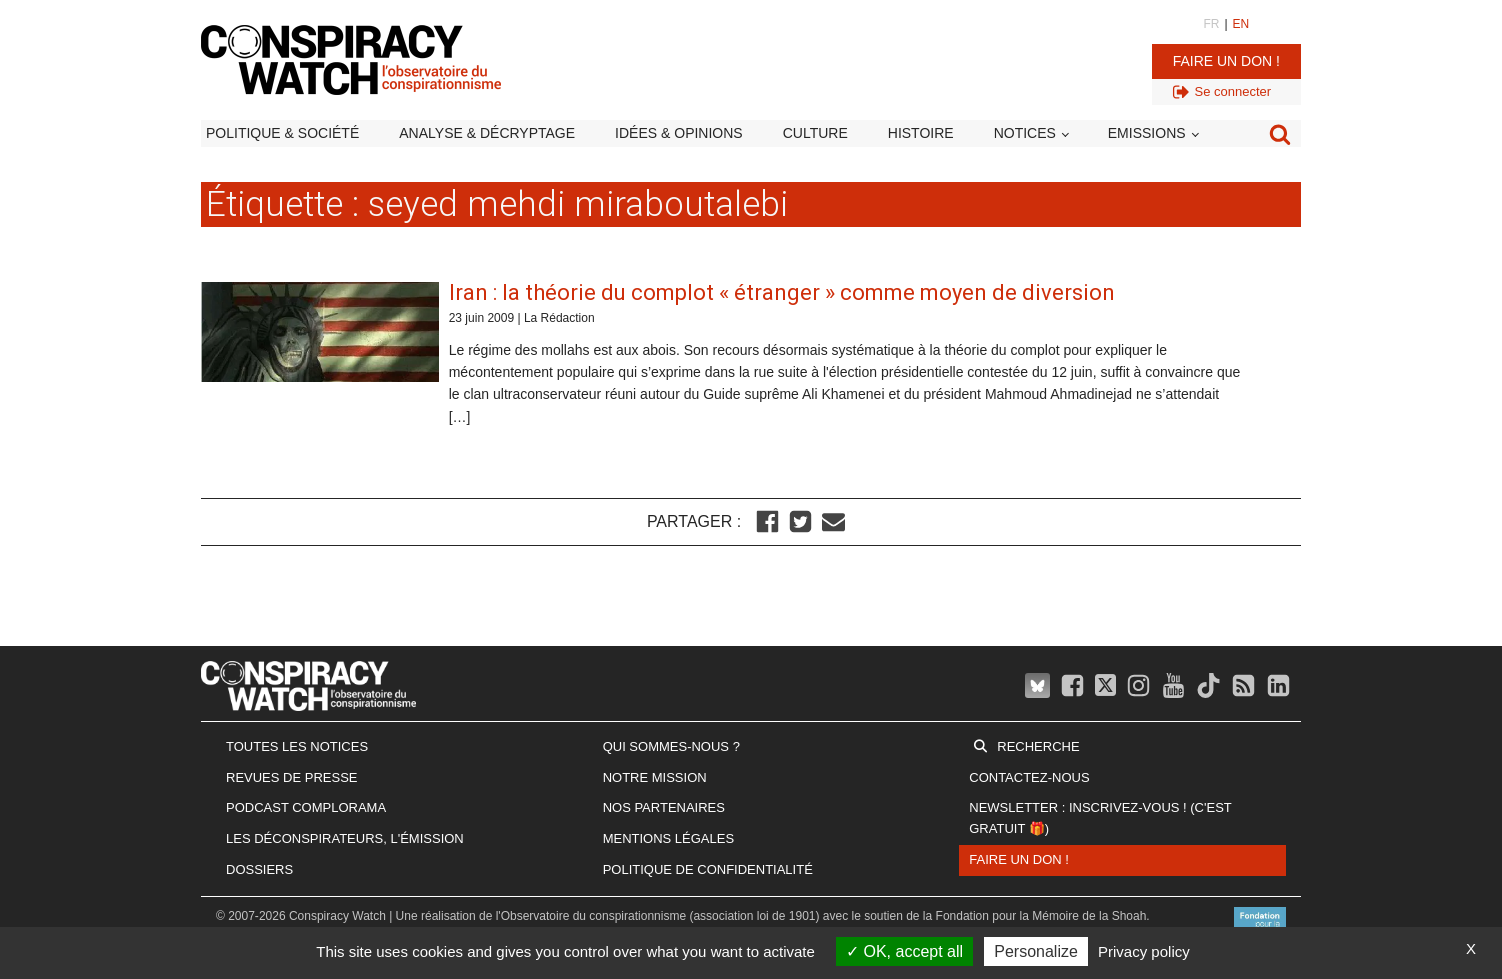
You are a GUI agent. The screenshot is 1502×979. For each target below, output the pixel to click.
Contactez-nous (1029, 777)
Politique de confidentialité (708, 869)
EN (1241, 24)
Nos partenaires (664, 807)
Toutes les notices (297, 746)
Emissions (1147, 133)
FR (1211, 24)
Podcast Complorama (306, 807)
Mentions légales (668, 838)
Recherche (1038, 746)
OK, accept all (904, 951)
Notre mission (655, 777)
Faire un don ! (1226, 61)
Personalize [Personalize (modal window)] (1036, 951)
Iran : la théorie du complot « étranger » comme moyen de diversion (782, 292)
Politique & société (282, 133)
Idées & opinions (679, 133)
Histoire (921, 133)
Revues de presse (292, 777)
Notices (1025, 133)
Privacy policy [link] (1144, 951)
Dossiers (259, 869)
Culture (815, 133)
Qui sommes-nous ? (671, 746)
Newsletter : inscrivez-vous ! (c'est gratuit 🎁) (1100, 818)
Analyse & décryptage (487, 133)
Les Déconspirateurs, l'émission (345, 838)
